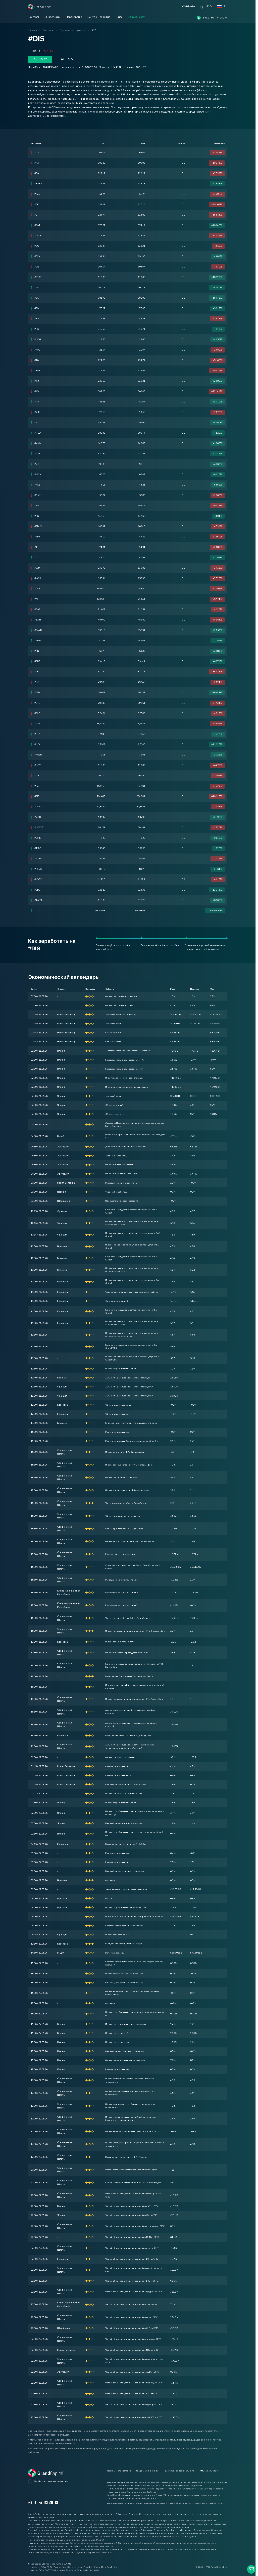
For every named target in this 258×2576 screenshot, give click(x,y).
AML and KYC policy (209, 2470)
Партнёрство (74, 17)
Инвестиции (52, 17)
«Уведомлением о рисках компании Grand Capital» (80, 2540)
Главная (32, 30)
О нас (118, 17)
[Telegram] (41, 2503)
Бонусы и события (98, 17)
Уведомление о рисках (147, 2470)
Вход (206, 17)
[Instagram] (30, 2503)
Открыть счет (136, 17)
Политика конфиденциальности (178, 2470)
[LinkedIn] (46, 2503)
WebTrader (188, 6)
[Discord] (51, 2503)
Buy (40, 59)
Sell (67, 59)
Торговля (33, 17)
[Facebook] (35, 2503)
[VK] (57, 2503)
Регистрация (219, 17)
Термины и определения (119, 2470)
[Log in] (199, 18)
